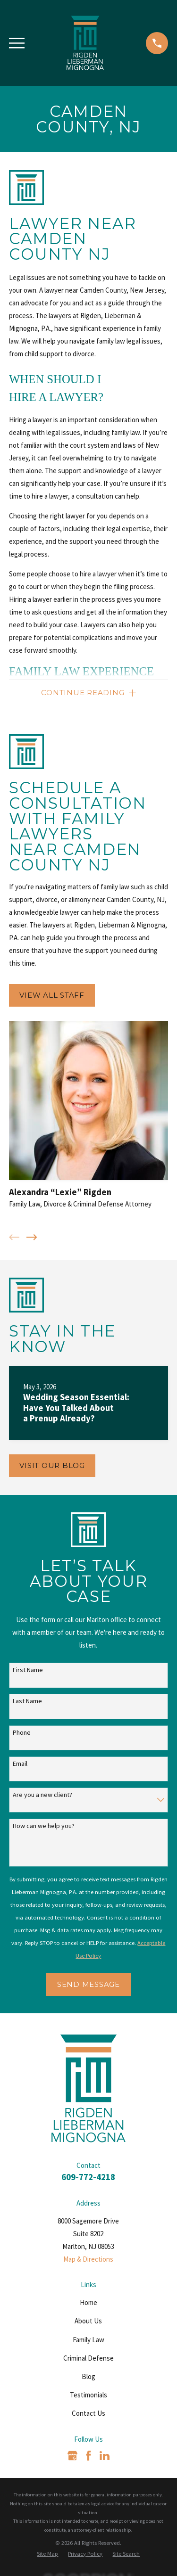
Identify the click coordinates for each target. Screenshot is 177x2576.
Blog (88, 2376)
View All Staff (51, 995)
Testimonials (88, 2394)
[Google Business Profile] (72, 2456)
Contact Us (88, 2413)
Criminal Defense (88, 2358)
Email (20, 1764)
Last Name (27, 1701)
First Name (28, 1670)
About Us (88, 2320)
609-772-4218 (88, 2177)
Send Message (88, 1984)
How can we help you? (44, 1826)
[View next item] (31, 1237)
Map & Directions (88, 2259)
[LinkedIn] (105, 2456)
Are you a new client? (42, 1795)
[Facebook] (88, 2456)
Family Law (88, 2339)
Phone (22, 1733)
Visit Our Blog (52, 1465)
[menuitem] (47, 2554)
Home (88, 2302)
